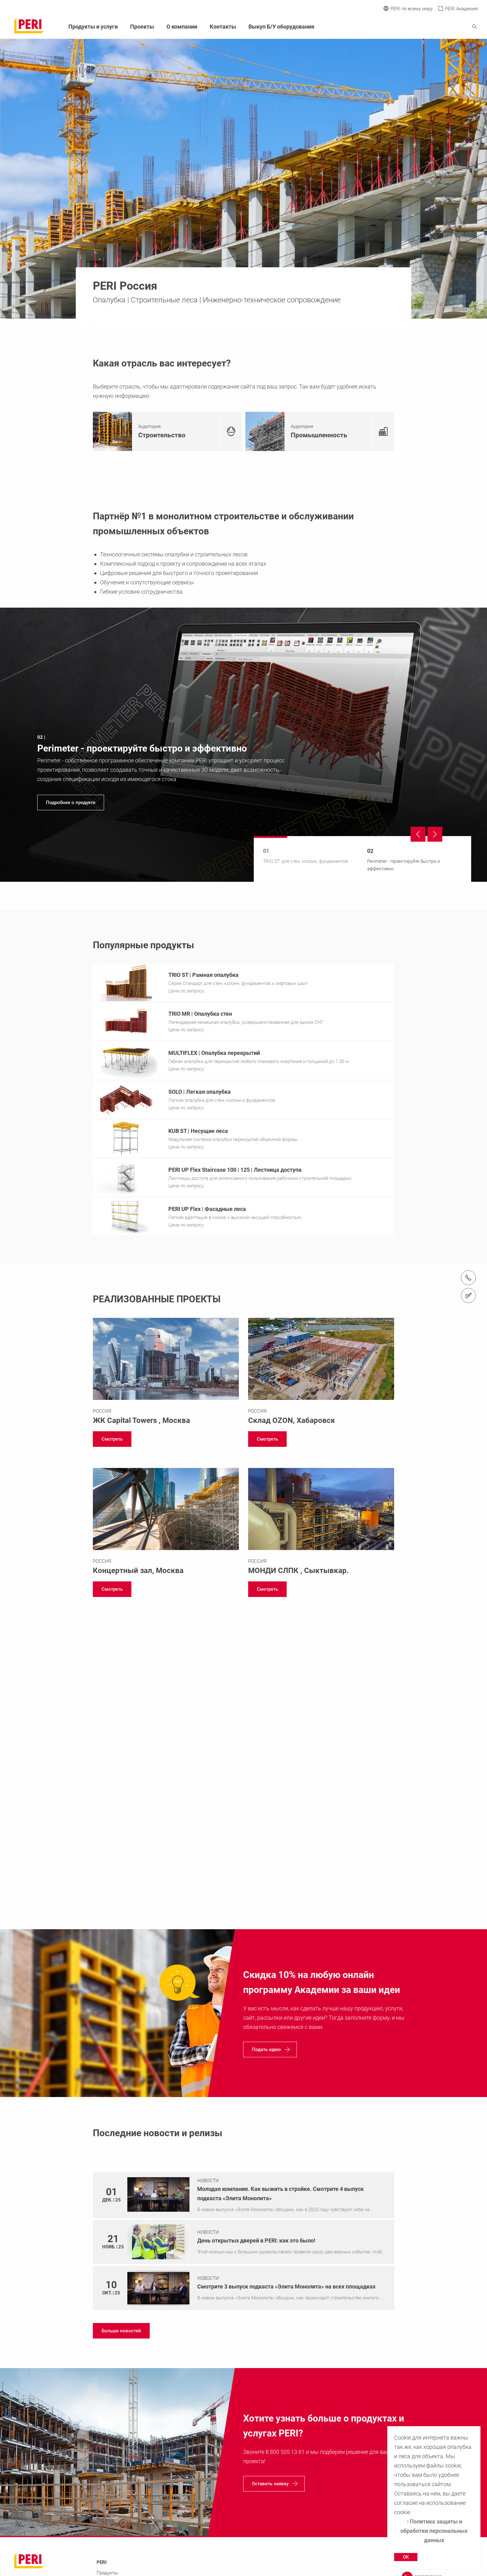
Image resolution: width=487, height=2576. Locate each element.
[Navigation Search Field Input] (440, 27)
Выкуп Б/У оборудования (281, 26)
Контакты (223, 26)
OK (406, 2557)
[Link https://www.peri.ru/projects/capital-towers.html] (166, 1374)
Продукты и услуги (93, 26)
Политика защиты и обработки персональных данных (433, 2530)
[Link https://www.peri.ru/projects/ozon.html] (321, 1374)
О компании (181, 26)
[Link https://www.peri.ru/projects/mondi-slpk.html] (321, 1524)
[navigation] (243, 745)
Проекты (142, 26)
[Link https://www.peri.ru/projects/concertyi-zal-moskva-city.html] (166, 1524)
